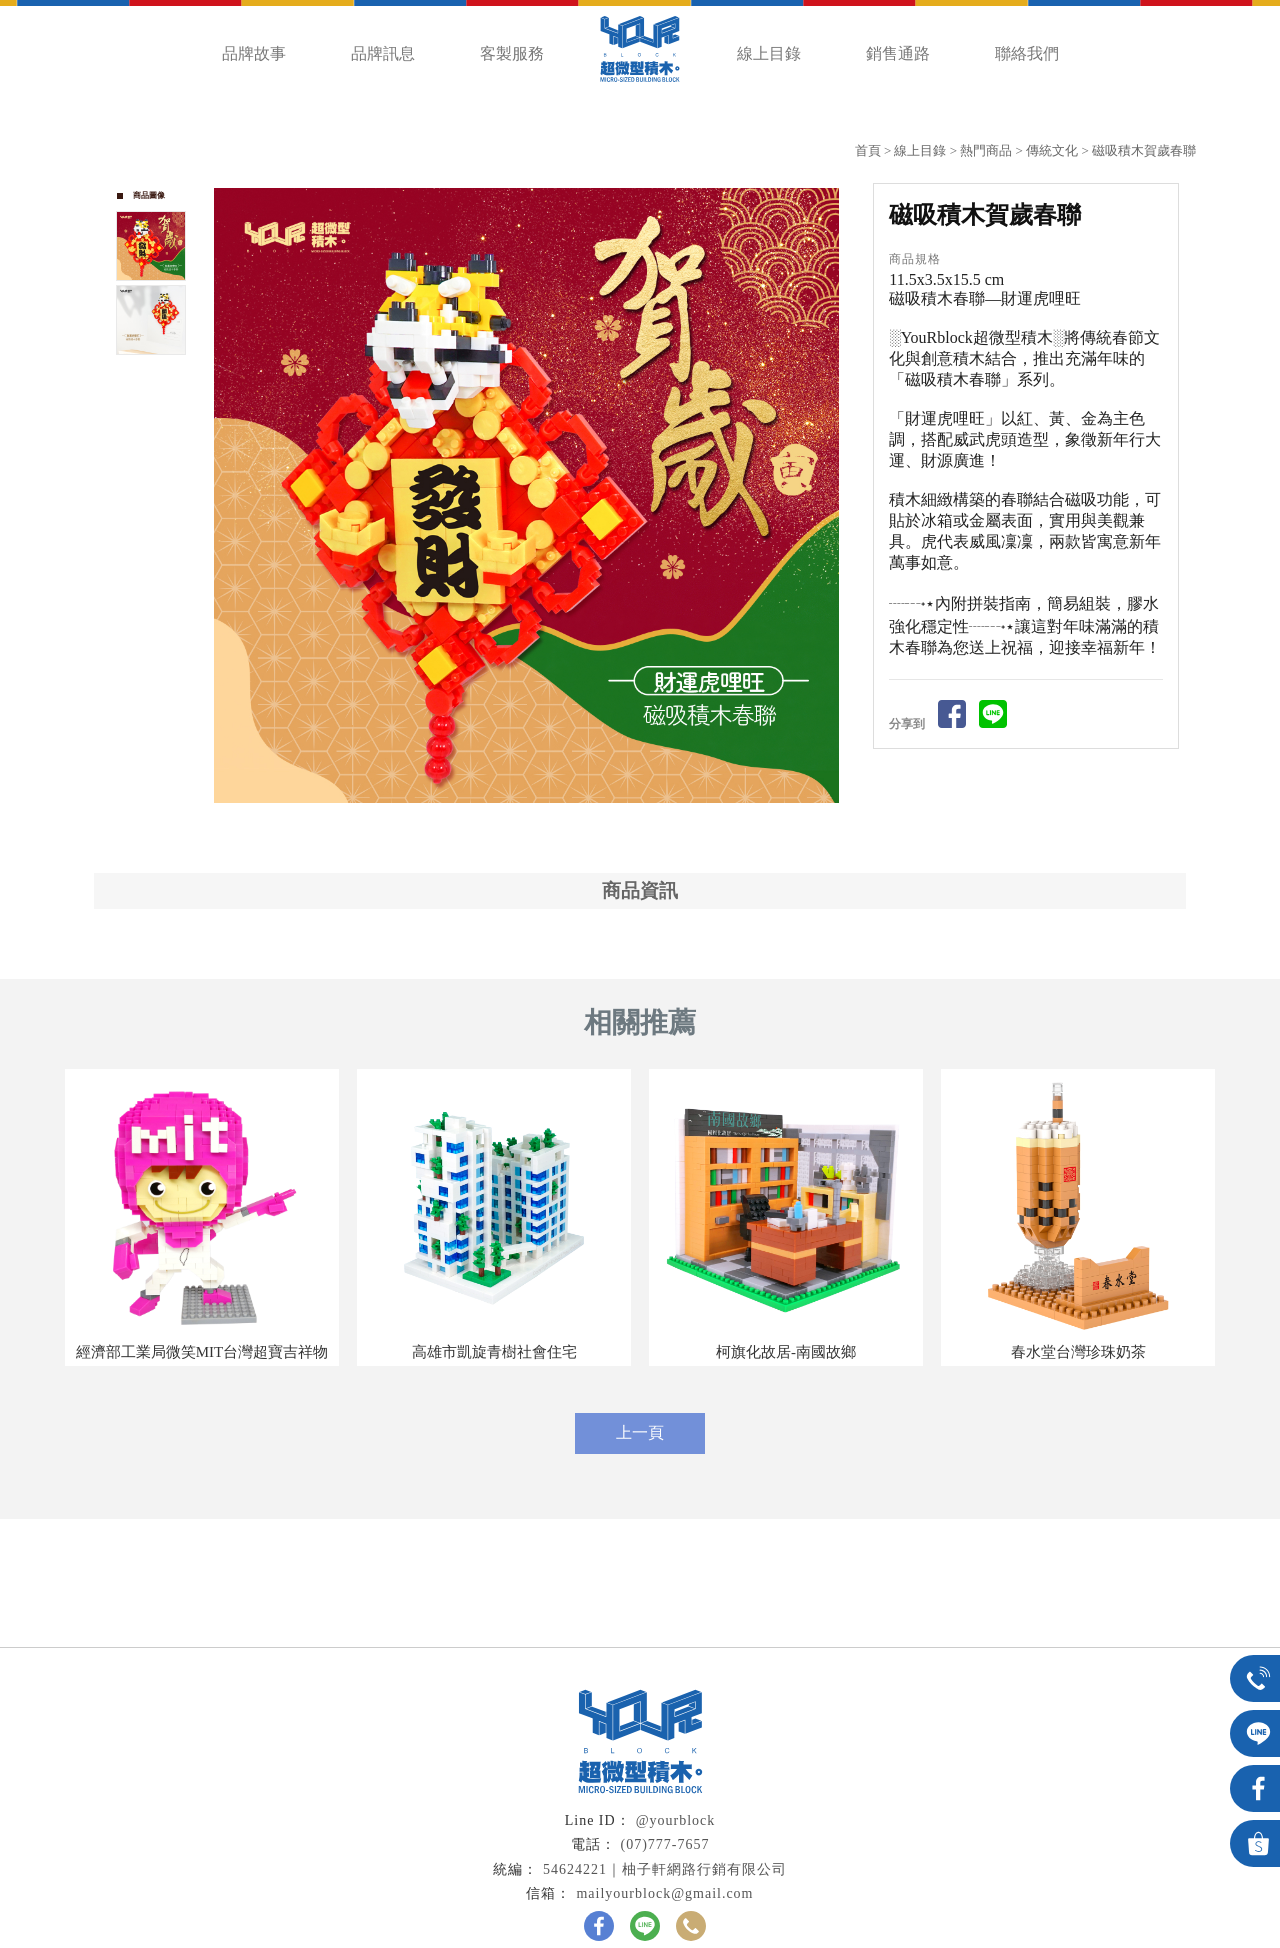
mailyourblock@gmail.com (664, 1893)
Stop (549, 825)
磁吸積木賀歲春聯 (1144, 150)
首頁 (868, 150)
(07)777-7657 (665, 1844)
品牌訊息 (383, 53)
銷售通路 (898, 53)
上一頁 (640, 1432)
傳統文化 (1052, 150)
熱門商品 (986, 150)
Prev (230, 496)
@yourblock (676, 1820)
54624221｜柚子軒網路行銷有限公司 (665, 1869)
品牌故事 (254, 53)
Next (833, 496)
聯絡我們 (1027, 53)
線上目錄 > (927, 150)
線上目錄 (769, 53)
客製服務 (512, 53)
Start (534, 825)
